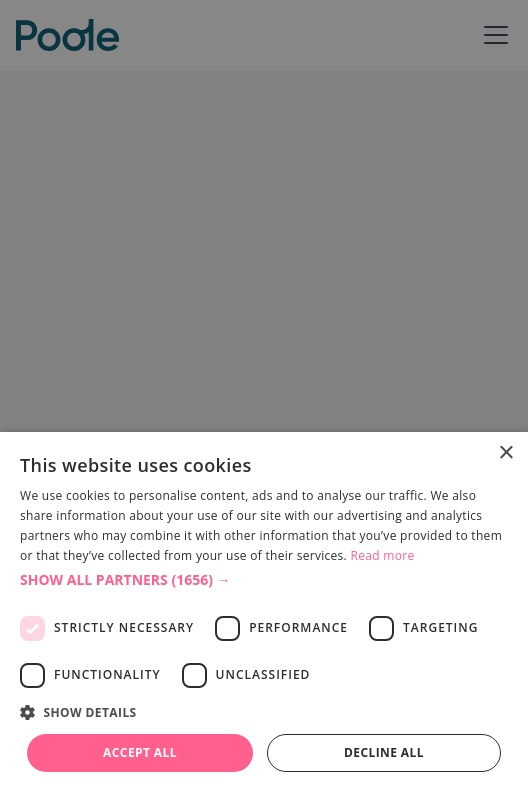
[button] (264, 579)
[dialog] (264, 612)
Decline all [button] (384, 752)
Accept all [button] (140, 752)
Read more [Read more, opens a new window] (383, 555)
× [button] (505, 453)
